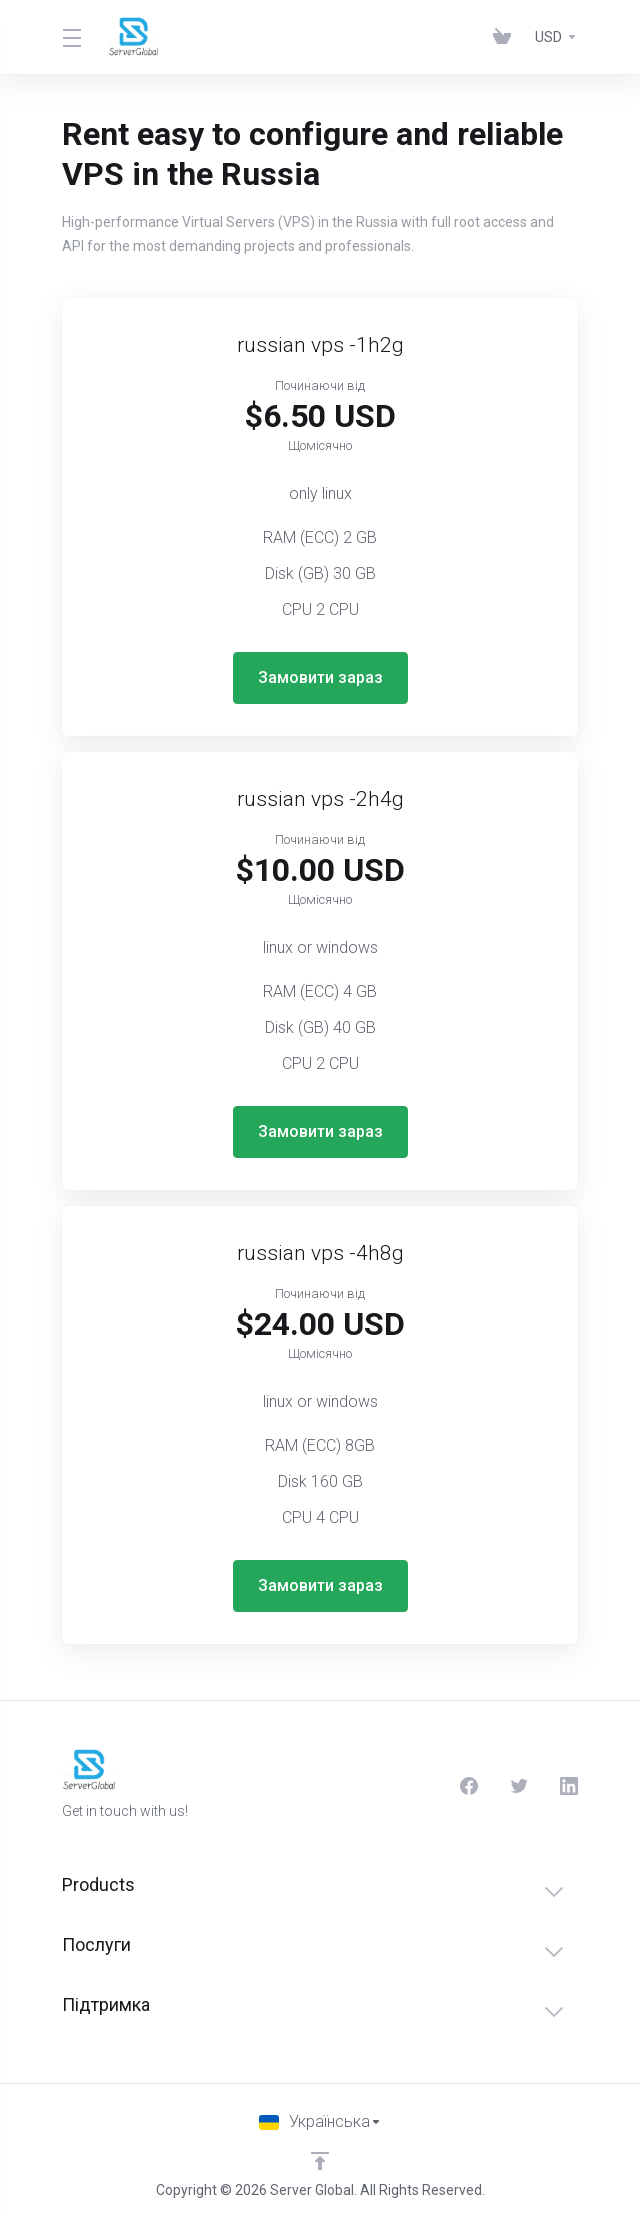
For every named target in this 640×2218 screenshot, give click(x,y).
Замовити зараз (320, 677)
